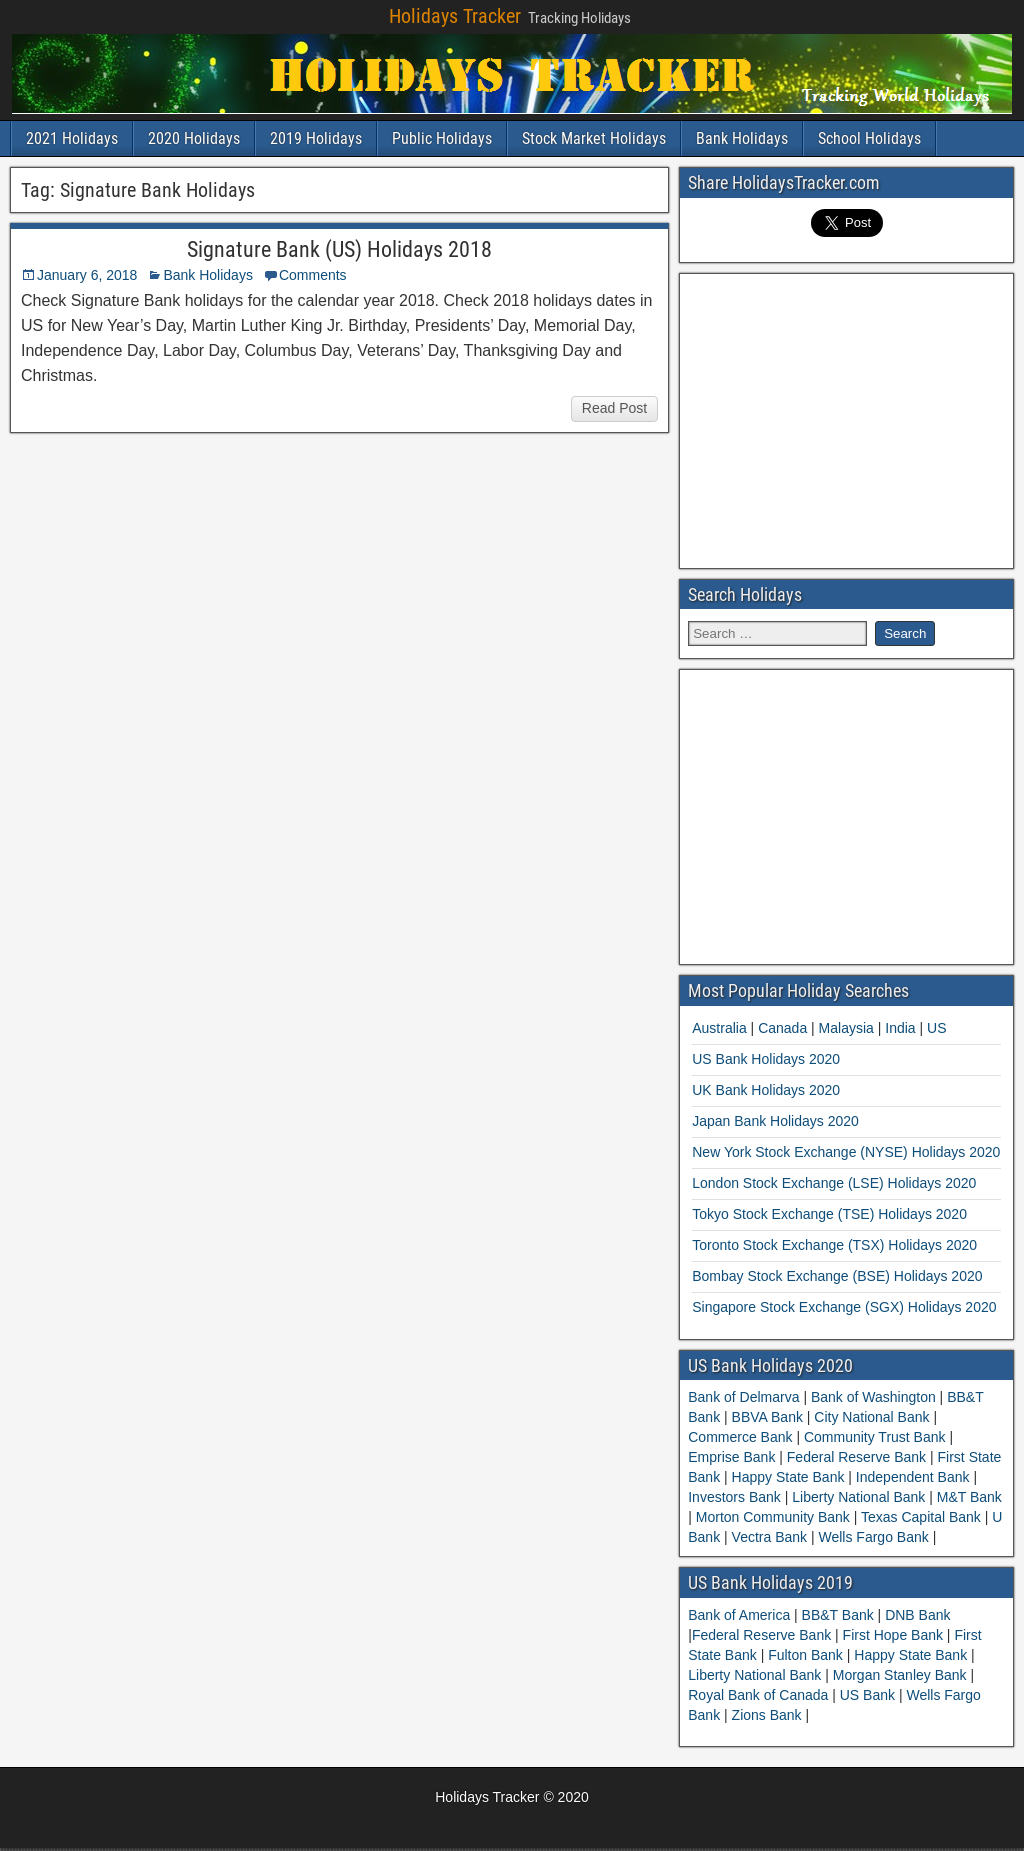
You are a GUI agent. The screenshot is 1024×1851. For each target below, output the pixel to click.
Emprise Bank (733, 1457)
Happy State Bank (788, 1477)
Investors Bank (736, 1497)
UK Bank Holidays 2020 (766, 1090)
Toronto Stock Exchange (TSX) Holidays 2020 (834, 1245)
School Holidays (869, 138)
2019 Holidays (316, 138)
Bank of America (741, 1615)
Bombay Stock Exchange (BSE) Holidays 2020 (837, 1276)
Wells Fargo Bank (874, 1537)
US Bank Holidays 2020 (766, 1059)
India (900, 1028)
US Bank (869, 1695)
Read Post (614, 408)
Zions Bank (769, 1715)
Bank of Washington (873, 1397)
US (936, 1028)
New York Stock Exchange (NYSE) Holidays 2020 (846, 1152)
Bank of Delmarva (745, 1397)
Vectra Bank (769, 1537)
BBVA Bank (767, 1417)
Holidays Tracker (455, 16)
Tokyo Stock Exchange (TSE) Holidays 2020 (829, 1214)
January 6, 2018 (87, 275)
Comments (313, 275)
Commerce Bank (742, 1437)
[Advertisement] (856, 418)
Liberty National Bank (858, 1497)
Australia (719, 1028)
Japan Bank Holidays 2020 (775, 1121)
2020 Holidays (194, 138)
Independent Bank (912, 1477)
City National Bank (871, 1417)
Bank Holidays (742, 138)
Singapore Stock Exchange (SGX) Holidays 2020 (844, 1307)
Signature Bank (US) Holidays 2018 (339, 249)
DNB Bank (917, 1615)
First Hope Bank (895, 1635)
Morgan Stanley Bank (902, 1675)
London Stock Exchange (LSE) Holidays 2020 (834, 1183)
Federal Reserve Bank (856, 1457)
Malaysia (846, 1028)
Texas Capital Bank (920, 1517)
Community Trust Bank (874, 1437)
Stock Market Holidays (594, 138)
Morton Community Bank (773, 1517)
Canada (782, 1028)
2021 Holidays (72, 138)
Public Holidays (442, 138)
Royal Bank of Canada (760, 1695)
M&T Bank (967, 1497)
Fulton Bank (807, 1655)
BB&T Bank (840, 1615)
